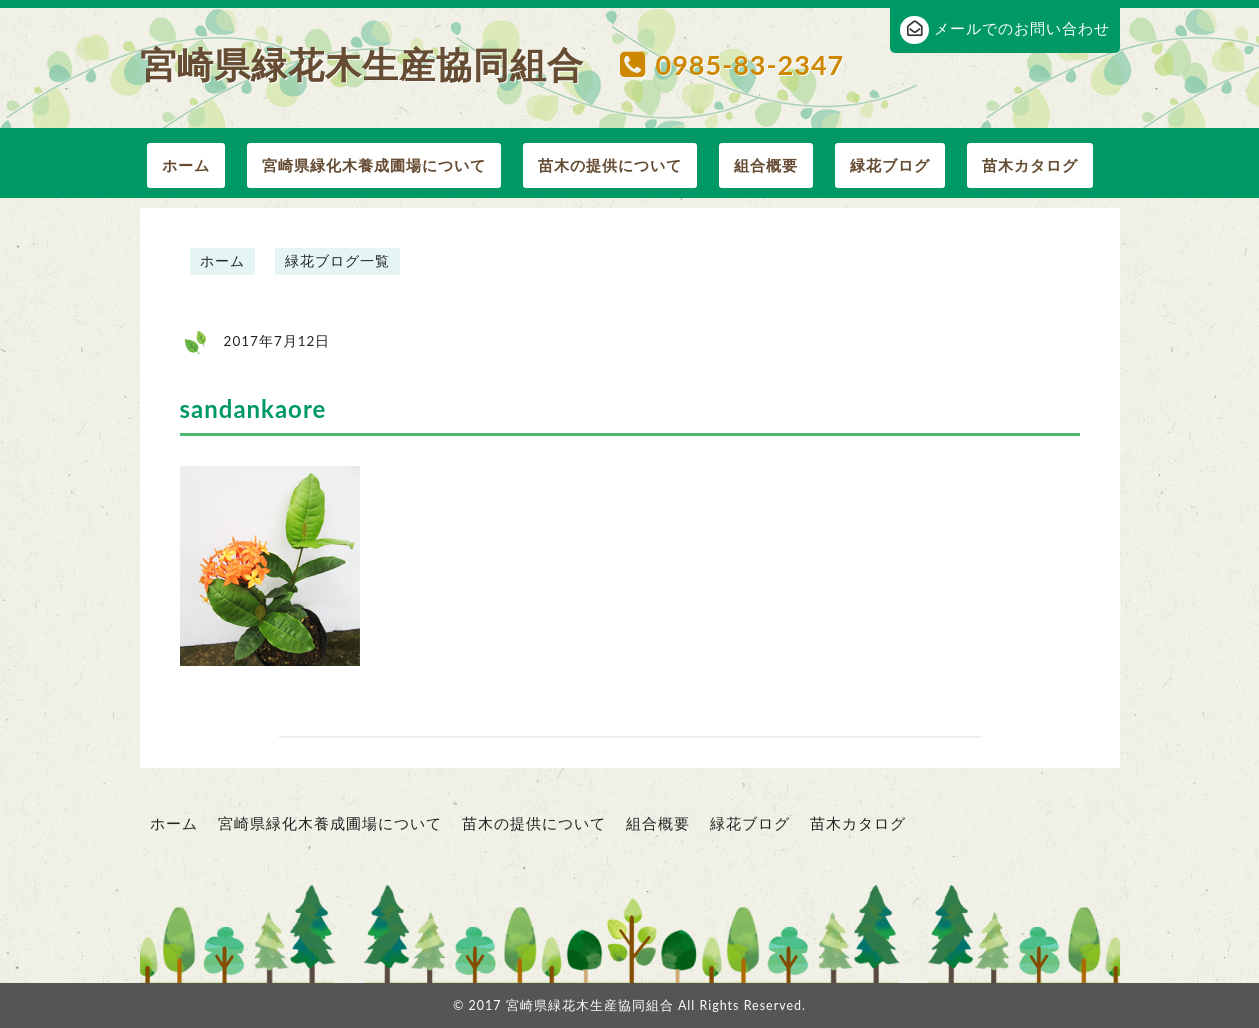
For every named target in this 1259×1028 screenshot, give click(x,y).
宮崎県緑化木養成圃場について (374, 165)
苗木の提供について (610, 165)
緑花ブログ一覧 (337, 261)
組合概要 (766, 165)
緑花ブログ (890, 165)
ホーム (186, 165)
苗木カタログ (1030, 165)
